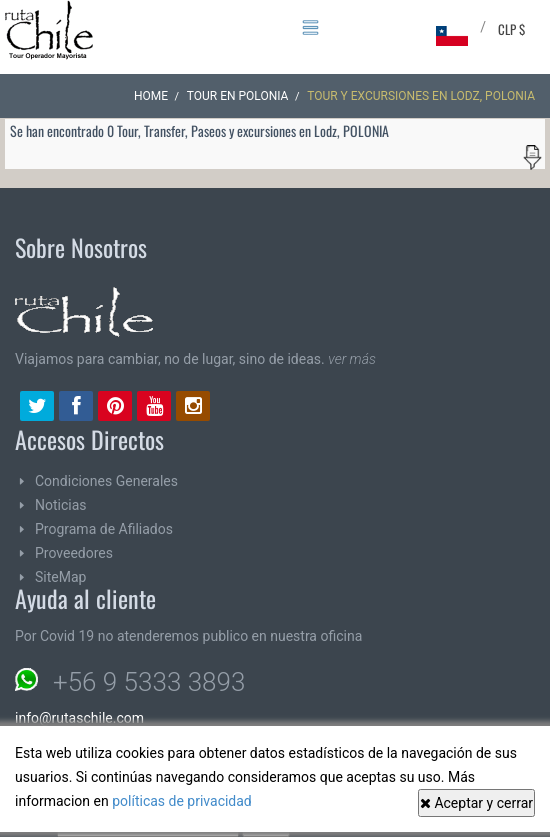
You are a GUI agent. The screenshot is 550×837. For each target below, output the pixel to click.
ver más (352, 359)
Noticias (61, 505)
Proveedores (74, 553)
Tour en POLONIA (238, 96)
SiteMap (60, 577)
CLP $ (511, 29)
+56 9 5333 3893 (149, 682)
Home (151, 96)
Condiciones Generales (106, 481)
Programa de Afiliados (104, 529)
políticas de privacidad (182, 801)
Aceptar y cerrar (476, 803)
